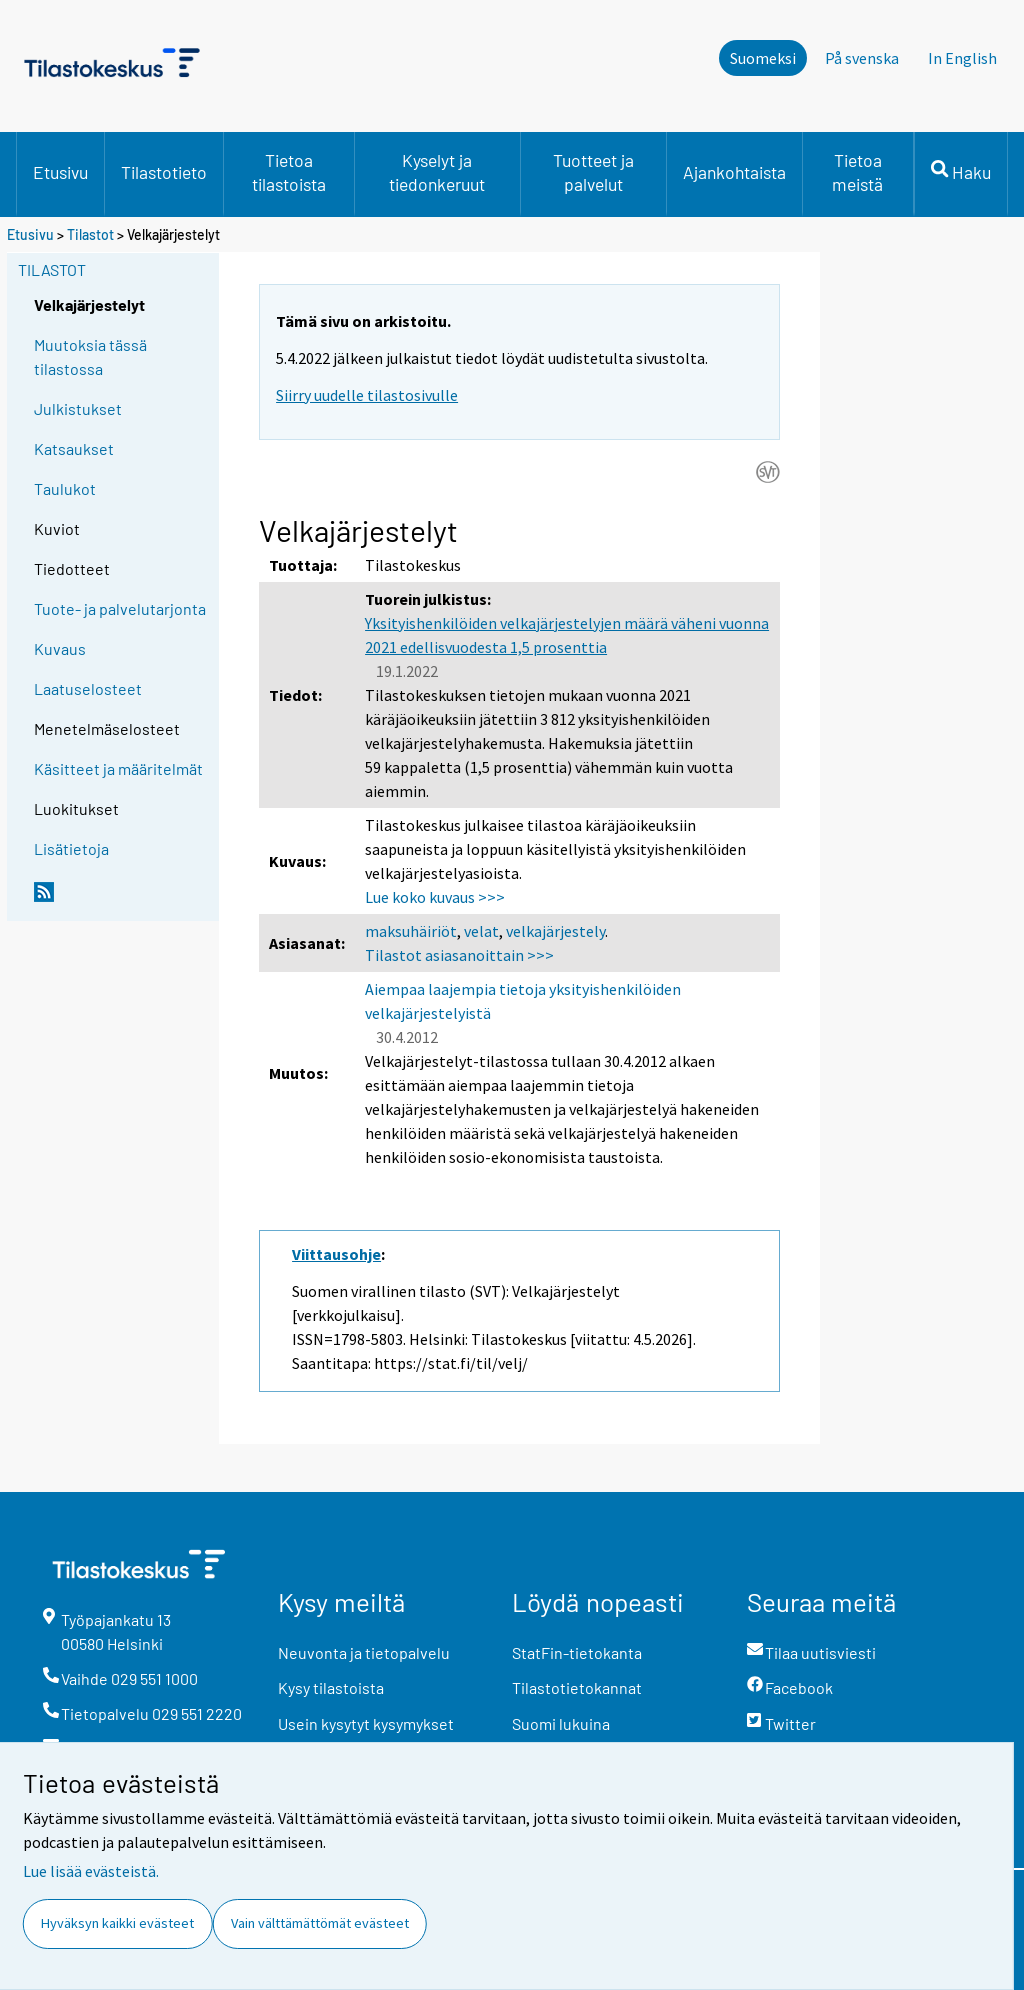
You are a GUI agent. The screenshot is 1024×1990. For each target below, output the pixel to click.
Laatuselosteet (88, 688)
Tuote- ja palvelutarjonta (120, 608)
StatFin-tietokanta (577, 1652)
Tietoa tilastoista (289, 172)
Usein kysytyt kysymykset (366, 1723)
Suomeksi (763, 58)
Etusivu (60, 172)
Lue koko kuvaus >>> (435, 897)
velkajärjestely (555, 931)
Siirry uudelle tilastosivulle (367, 395)
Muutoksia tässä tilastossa (90, 356)
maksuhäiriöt (411, 931)
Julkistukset (78, 408)
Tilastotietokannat (577, 1687)
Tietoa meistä (857, 172)
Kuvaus (60, 648)
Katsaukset (74, 448)
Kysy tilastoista (331, 1687)
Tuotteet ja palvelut (593, 172)
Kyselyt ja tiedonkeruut (437, 172)
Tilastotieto (164, 172)
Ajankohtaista (734, 172)
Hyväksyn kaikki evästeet (117, 1923)
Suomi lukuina (561, 1723)
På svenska (862, 58)
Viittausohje (336, 1254)
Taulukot (65, 488)
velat (481, 931)
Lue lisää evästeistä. (91, 1871)
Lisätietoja (71, 848)
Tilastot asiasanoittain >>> (459, 955)
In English (962, 58)
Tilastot (90, 234)
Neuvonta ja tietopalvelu (364, 1652)
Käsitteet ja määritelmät (118, 768)
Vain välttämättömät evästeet (320, 1923)
